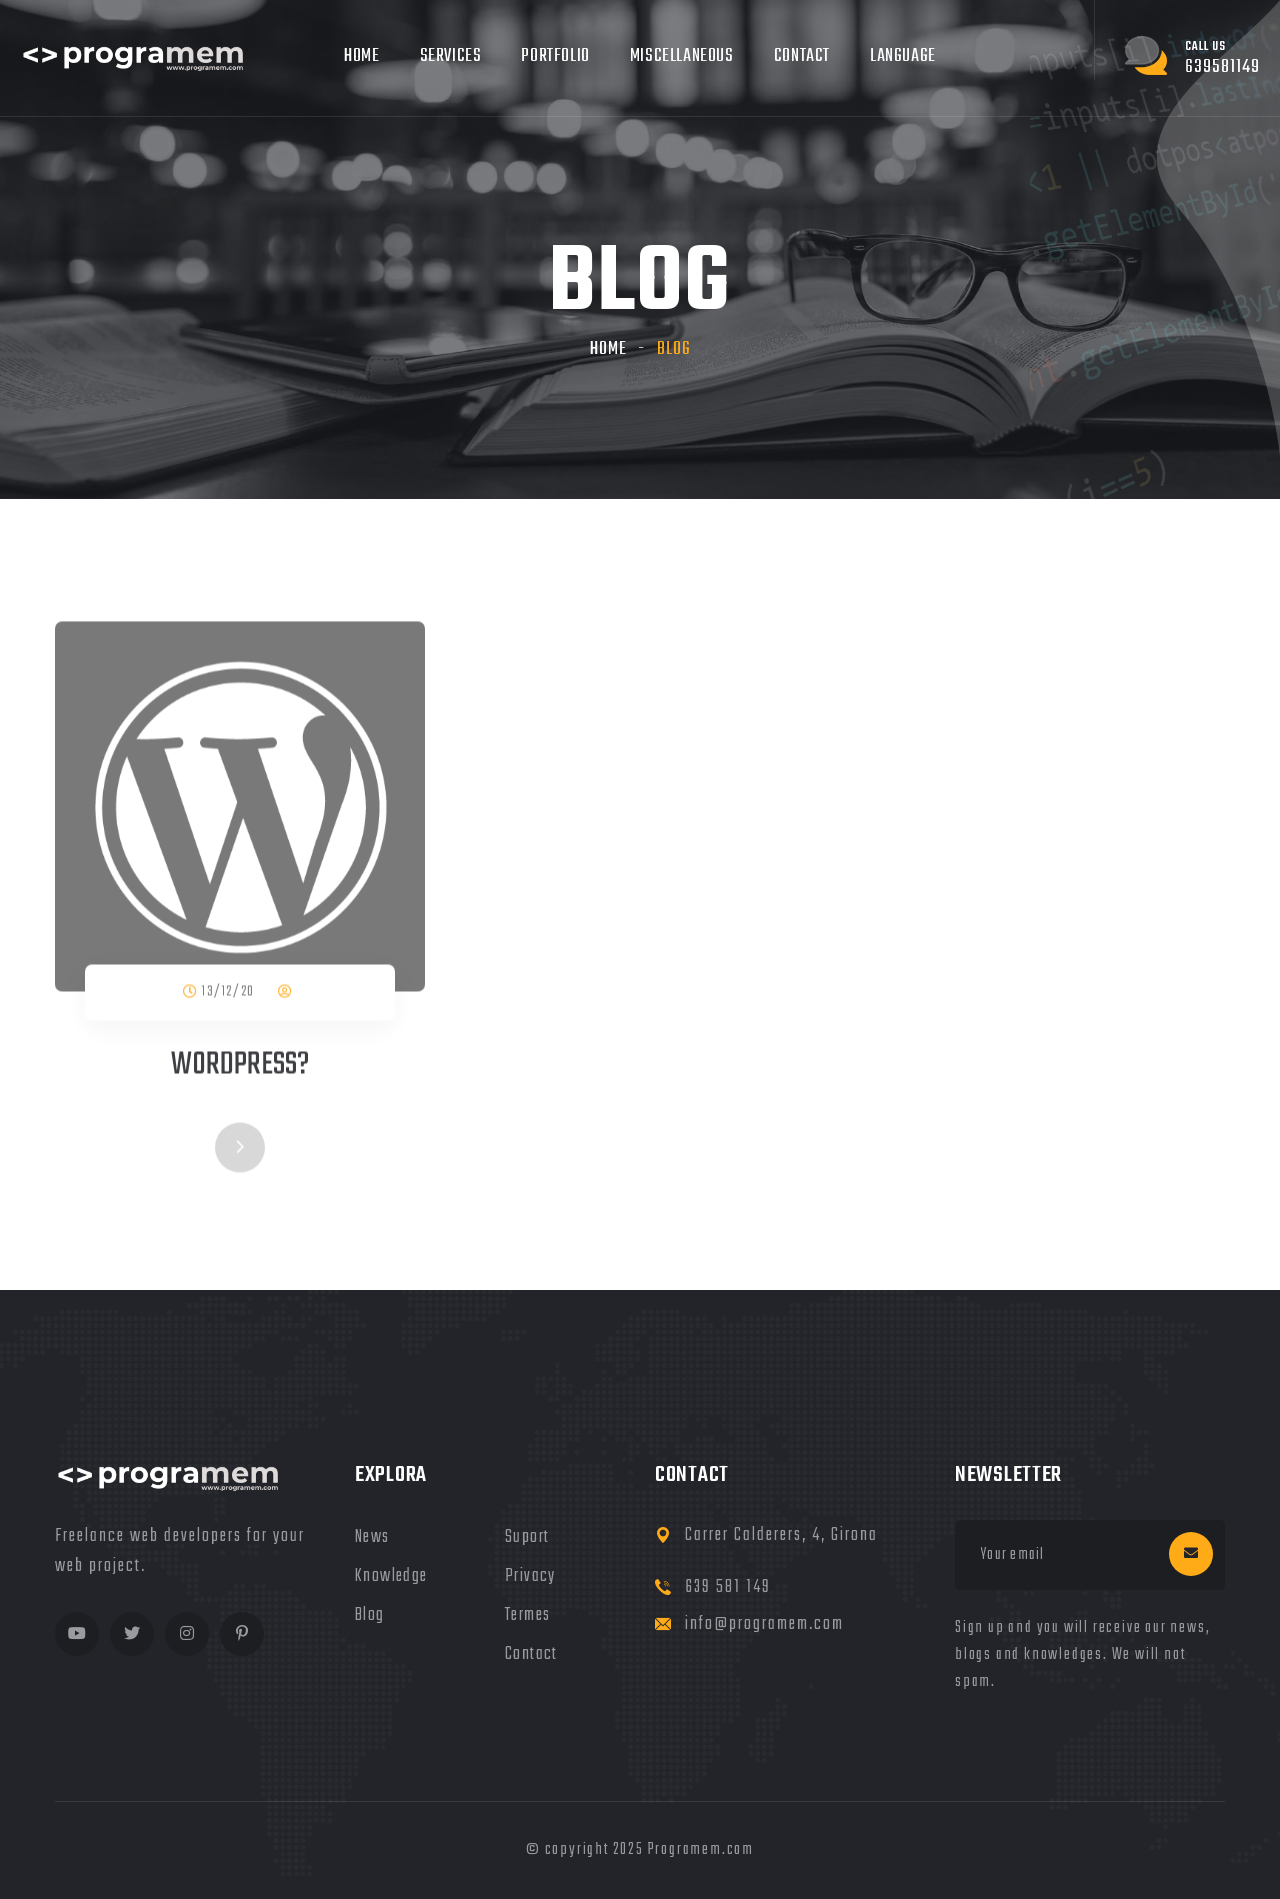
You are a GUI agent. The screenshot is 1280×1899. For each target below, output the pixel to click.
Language (903, 56)
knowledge (391, 1576)
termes (527, 1615)
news (372, 1537)
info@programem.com (764, 1624)
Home (361, 56)
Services (451, 56)
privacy (530, 1576)
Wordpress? (240, 1066)
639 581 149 (728, 1587)
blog (370, 1615)
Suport (527, 1537)
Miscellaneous (682, 56)
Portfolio (555, 56)
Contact (802, 56)
